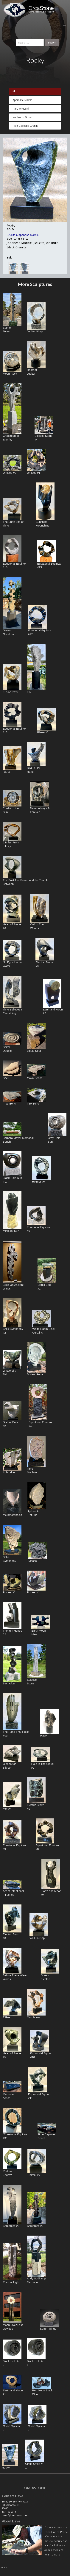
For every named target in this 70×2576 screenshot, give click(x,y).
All (13, 91)
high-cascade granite (25, 125)
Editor (4, 2567)
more (57, 2554)
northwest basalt (22, 117)
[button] (64, 25)
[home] (30, 9)
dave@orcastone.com (15, 2515)
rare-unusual (21, 108)
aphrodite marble (22, 100)
